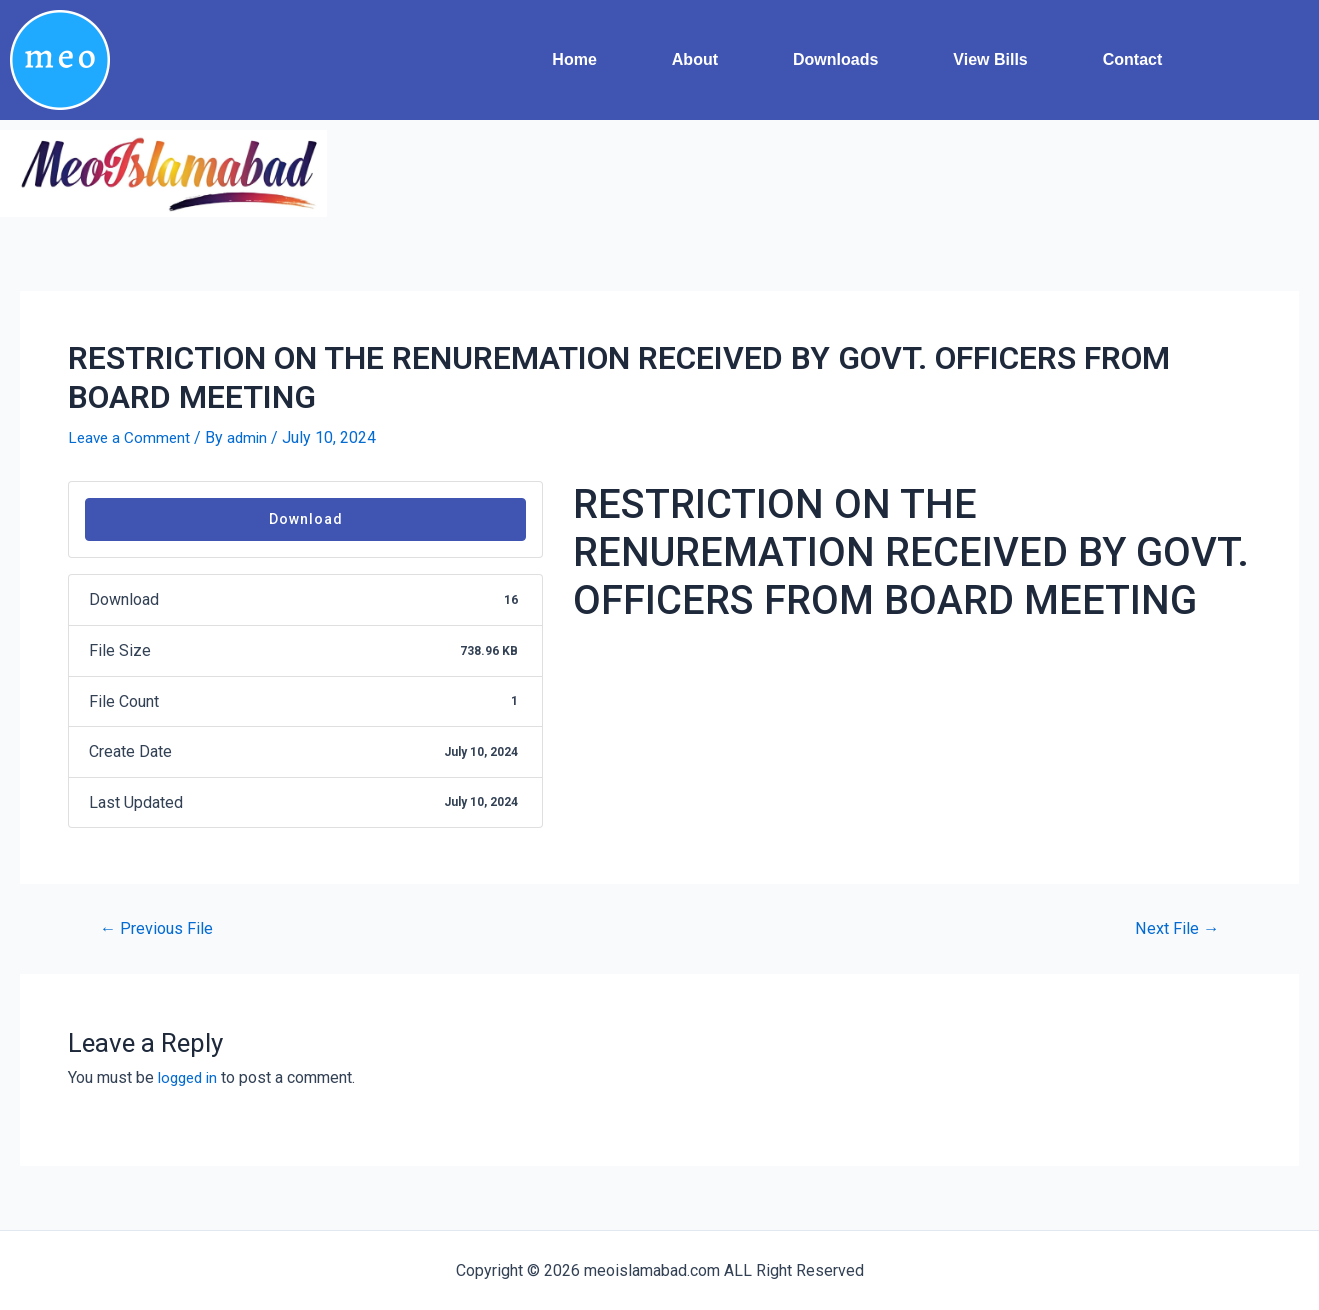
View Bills (990, 59)
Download (306, 519)
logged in (190, 1077)
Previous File (159, 928)
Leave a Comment (131, 437)
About (695, 59)
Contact (1133, 59)
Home (574, 59)
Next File (1175, 928)
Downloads (835, 59)
